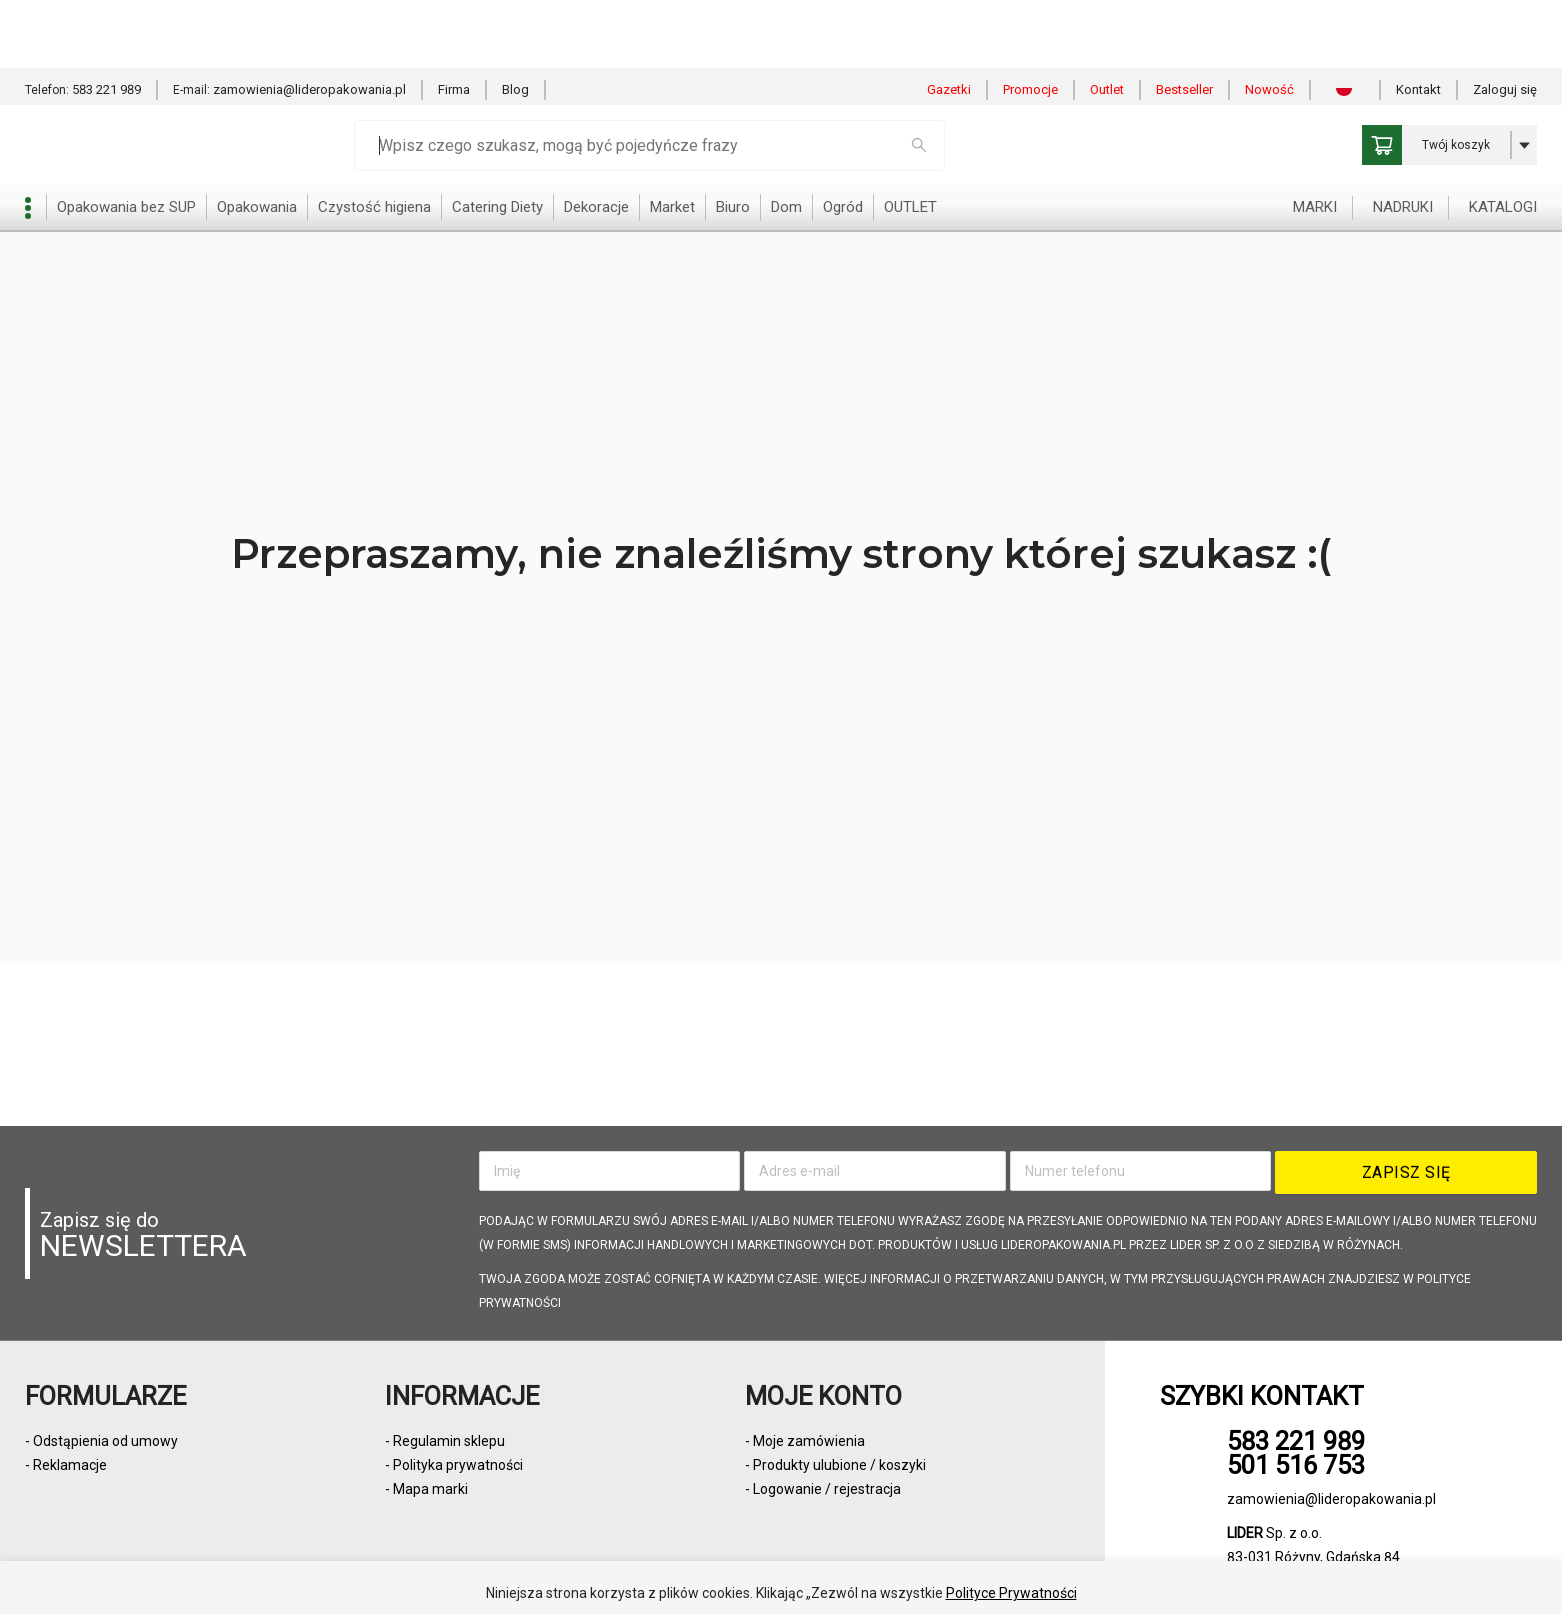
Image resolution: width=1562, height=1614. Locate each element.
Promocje (1030, 21)
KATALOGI (1503, 139)
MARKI (1315, 139)
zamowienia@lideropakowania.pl (309, 21)
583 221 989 (106, 21)
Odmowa (872, 1573)
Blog (515, 21)
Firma (454, 21)
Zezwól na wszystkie (727, 1573)
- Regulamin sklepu (445, 1441)
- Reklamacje (66, 1465)
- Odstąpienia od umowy (101, 1441)
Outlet (1107, 21)
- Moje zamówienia (805, 1441)
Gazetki (949, 21)
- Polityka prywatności (454, 1465)
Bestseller (1184, 21)
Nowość (1269, 21)
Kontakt (1418, 21)
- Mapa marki (426, 1489)
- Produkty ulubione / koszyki (835, 1465)
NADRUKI (1403, 139)
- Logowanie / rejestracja (823, 1489)
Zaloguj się (1505, 21)
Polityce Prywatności (1011, 1525)
